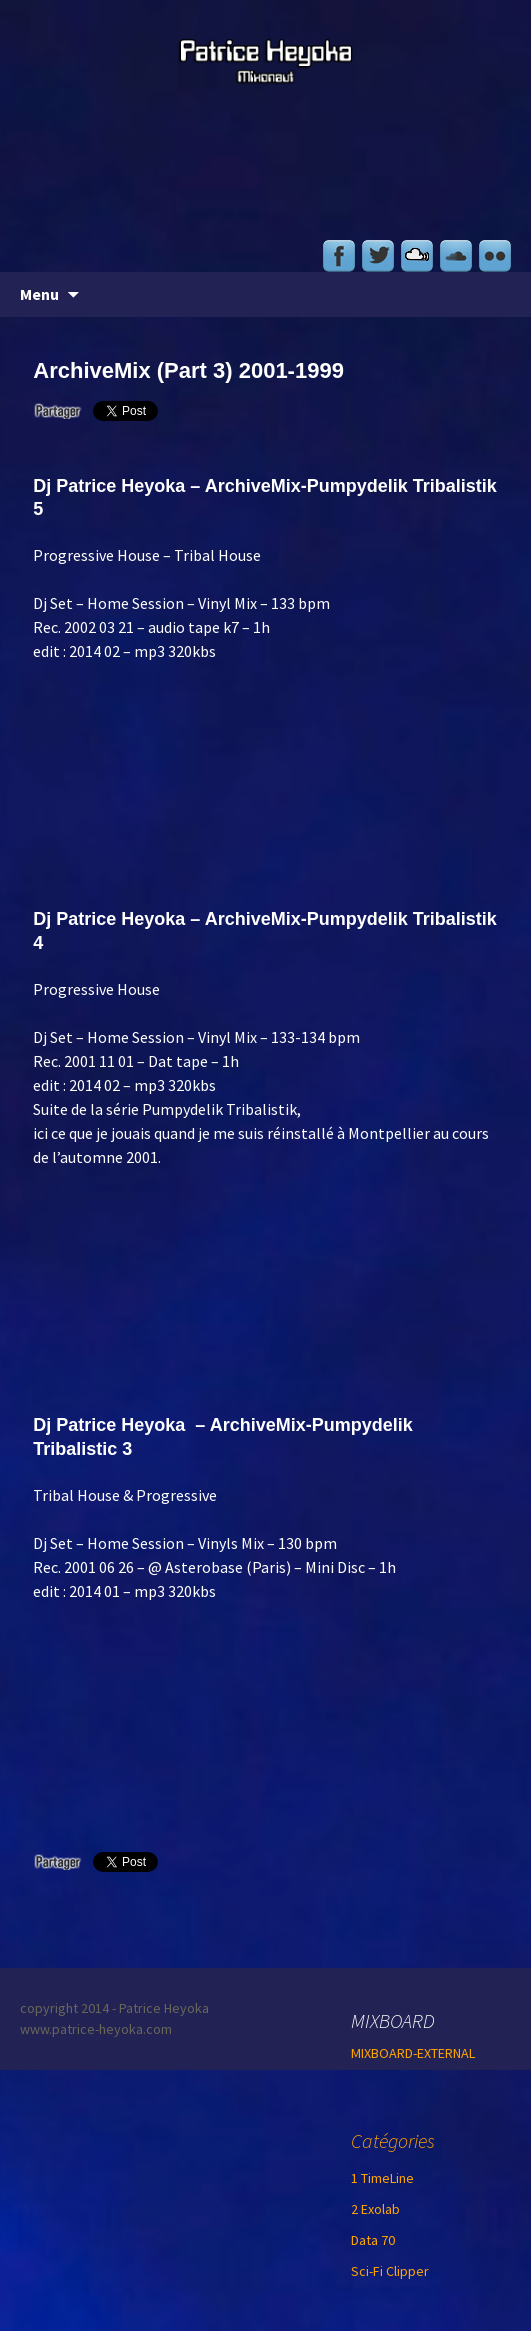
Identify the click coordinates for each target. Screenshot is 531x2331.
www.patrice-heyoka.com (96, 2029)
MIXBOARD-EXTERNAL (413, 2053)
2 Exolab (375, 2209)
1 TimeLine (382, 2178)
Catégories (393, 2140)
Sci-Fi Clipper (390, 2271)
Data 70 (373, 2240)
